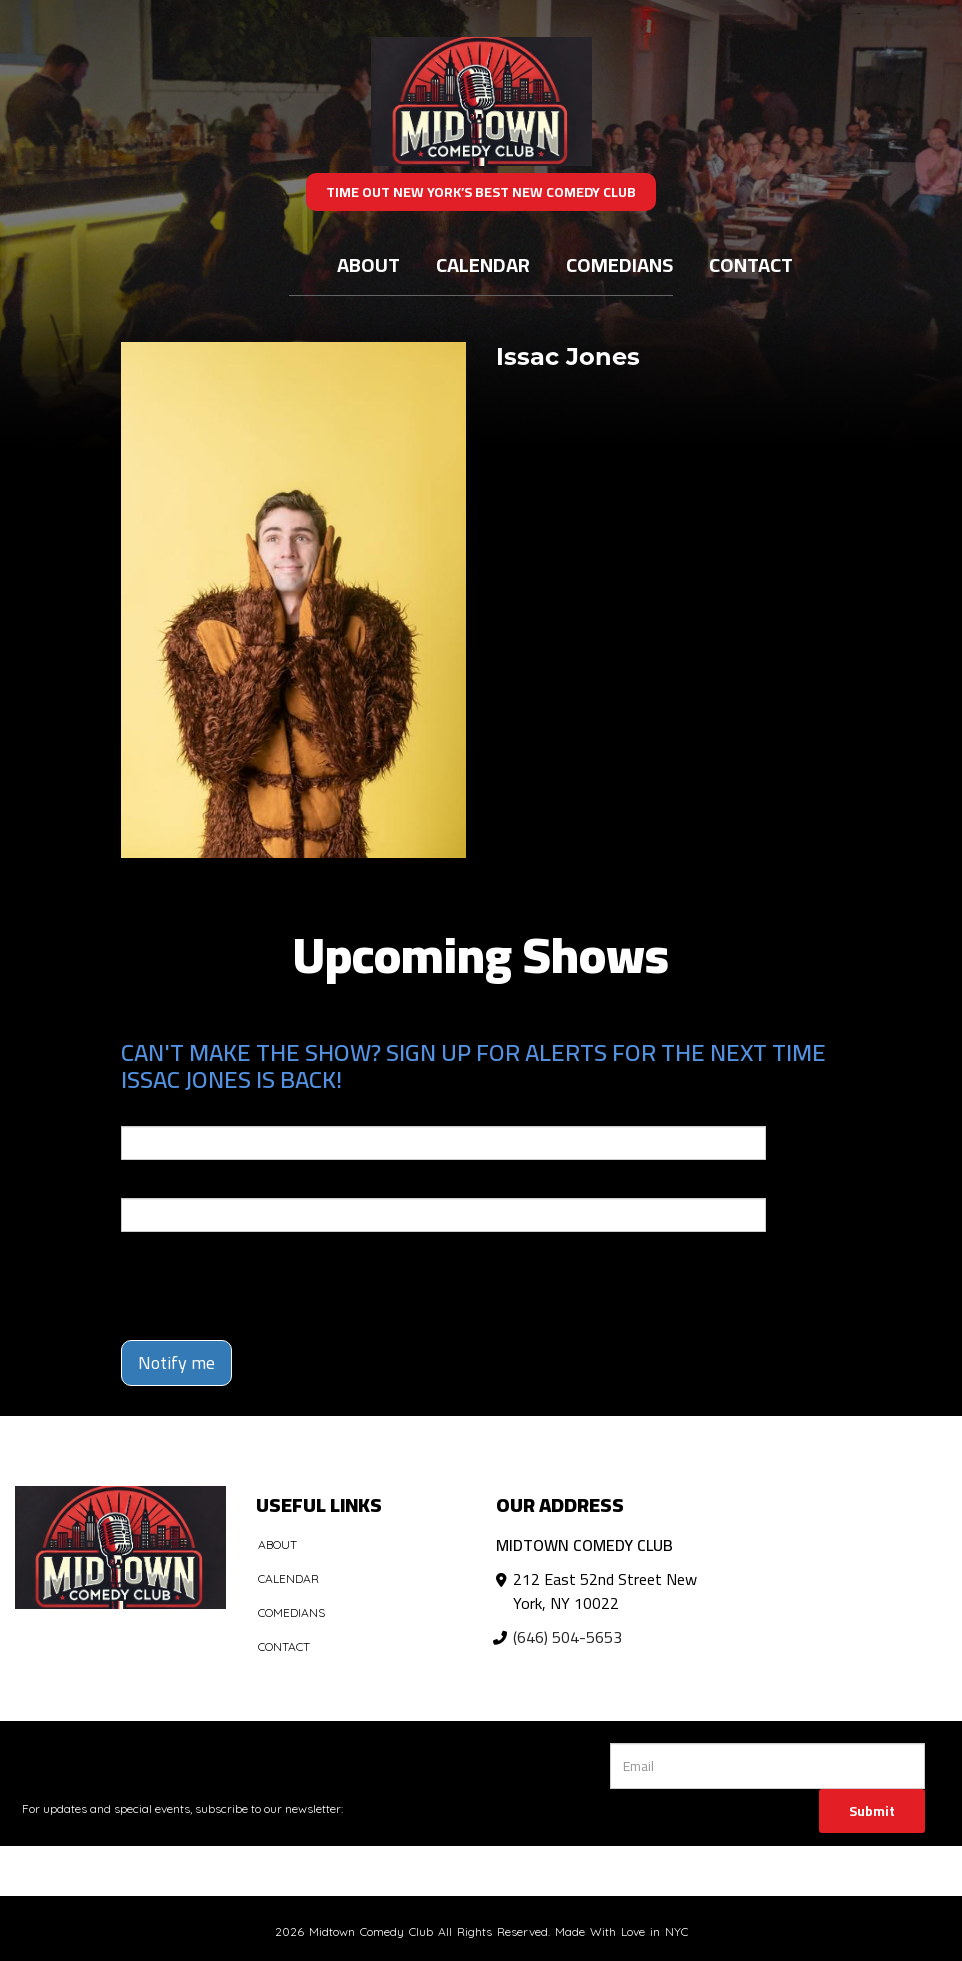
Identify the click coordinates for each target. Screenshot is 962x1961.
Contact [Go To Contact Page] (751, 264)
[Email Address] (767, 1766)
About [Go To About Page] (368, 264)
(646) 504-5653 (567, 1637)
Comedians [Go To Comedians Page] (619, 264)
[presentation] (238, 1277)
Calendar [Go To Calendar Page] (483, 264)
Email (139, 1112)
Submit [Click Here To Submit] (872, 1811)
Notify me (176, 1362)
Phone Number (169, 1184)
